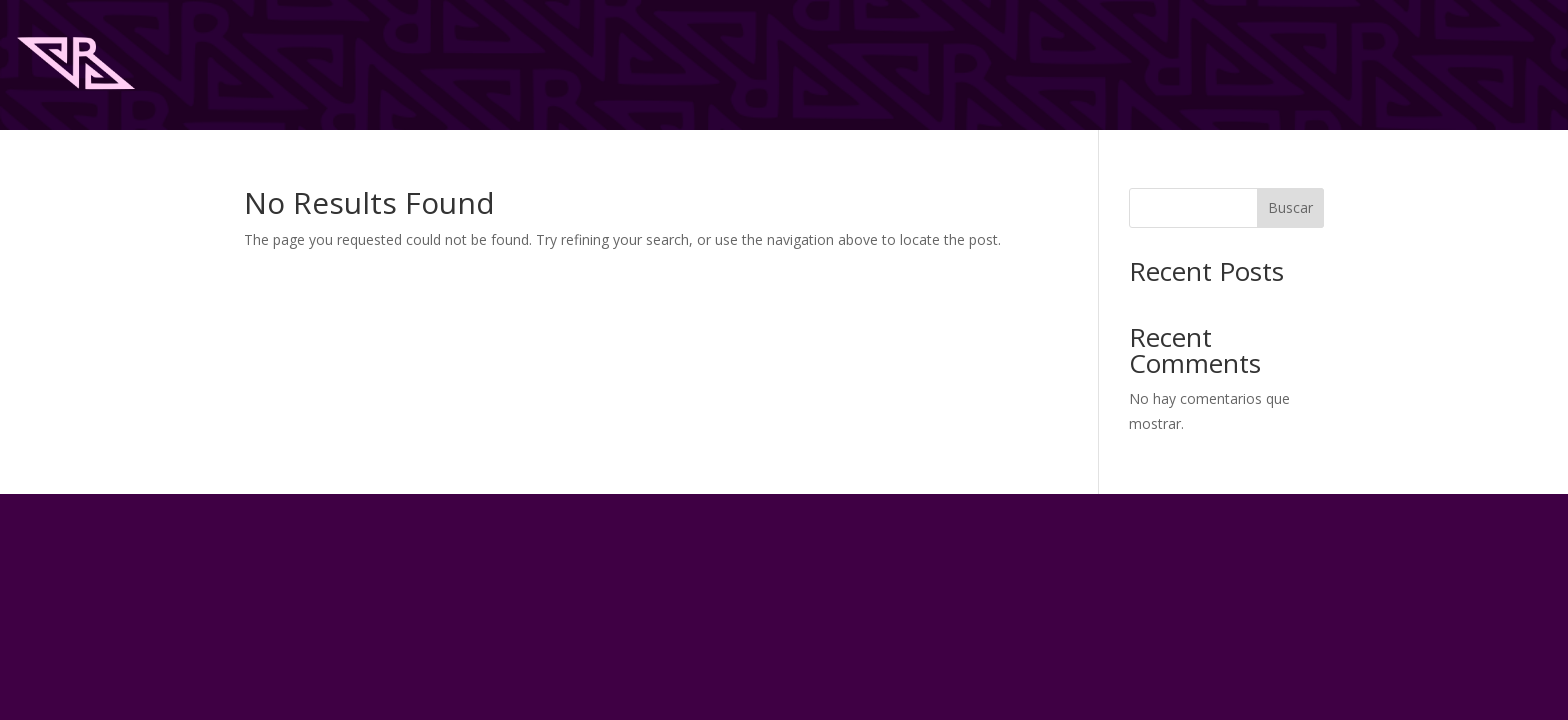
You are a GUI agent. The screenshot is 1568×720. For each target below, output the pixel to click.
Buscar (1290, 207)
